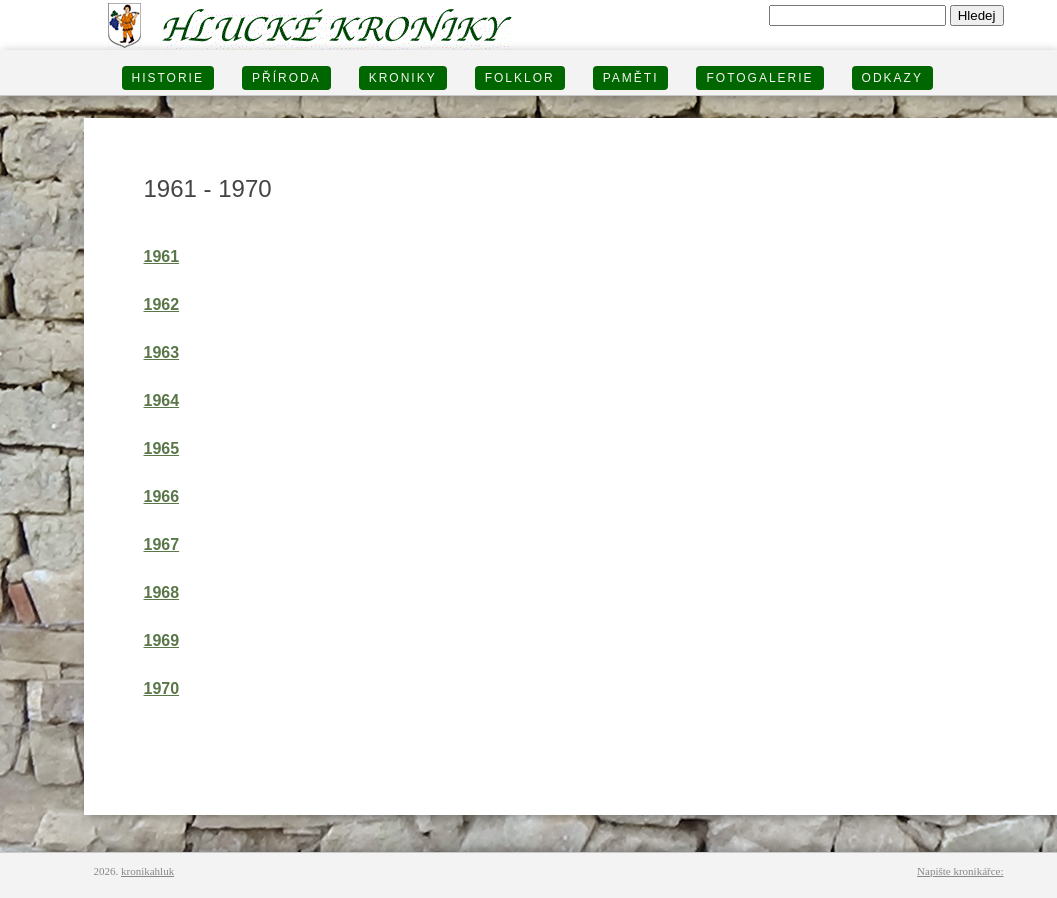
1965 (162, 448)
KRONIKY (403, 78)
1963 (162, 352)
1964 (162, 400)
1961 (162, 256)
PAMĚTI (631, 78)
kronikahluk (147, 871)
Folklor (520, 78)
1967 (162, 544)
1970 (162, 688)
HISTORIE (168, 78)
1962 (162, 304)
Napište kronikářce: (960, 871)
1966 (162, 496)
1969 (162, 640)
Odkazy (892, 78)
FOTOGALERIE (759, 78)
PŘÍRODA (286, 78)
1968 (162, 592)
